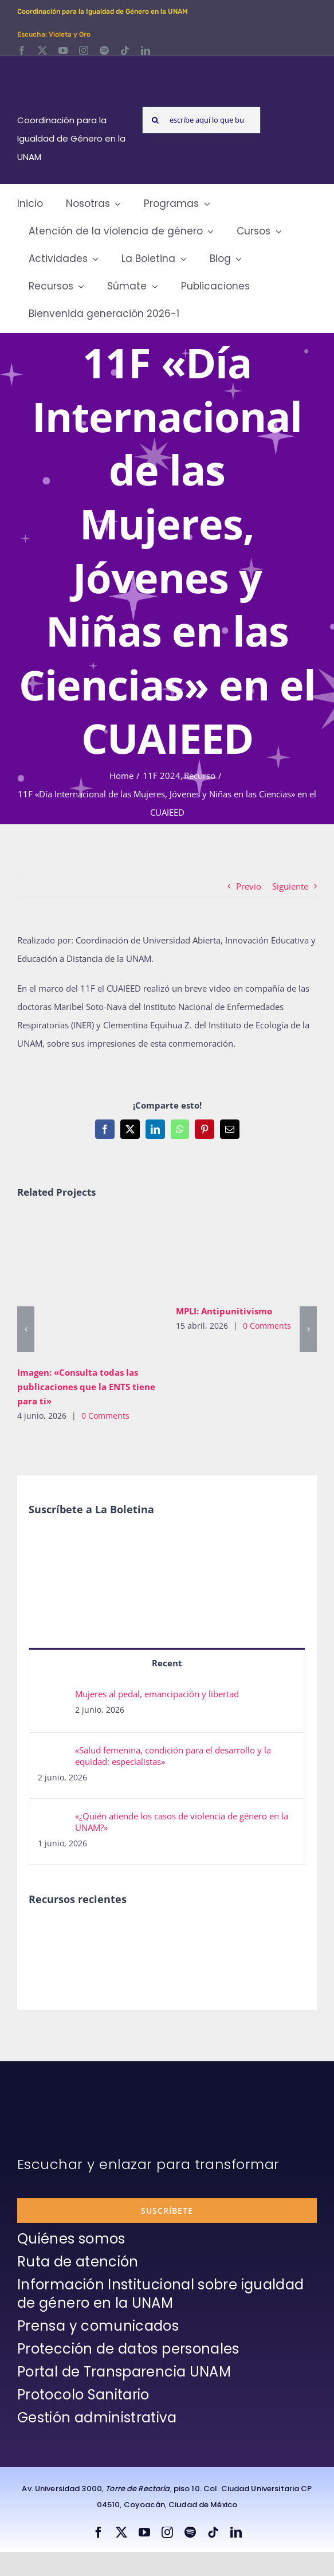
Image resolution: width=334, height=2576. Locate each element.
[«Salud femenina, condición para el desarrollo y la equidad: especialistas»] (53, 1753)
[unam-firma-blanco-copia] (49, 2089)
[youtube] (63, 50)
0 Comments (105, 1415)
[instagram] (83, 50)
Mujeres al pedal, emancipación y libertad (157, 1694)
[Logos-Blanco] (73, 69)
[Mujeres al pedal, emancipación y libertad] (53, 1697)
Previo (248, 886)
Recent (167, 1663)
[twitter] (42, 50)
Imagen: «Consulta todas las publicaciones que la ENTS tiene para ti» (86, 1387)
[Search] (155, 120)
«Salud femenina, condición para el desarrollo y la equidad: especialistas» (173, 1755)
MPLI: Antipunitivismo (224, 1311)
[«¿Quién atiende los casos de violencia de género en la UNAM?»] (53, 1819)
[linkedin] (145, 50)
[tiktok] (124, 50)
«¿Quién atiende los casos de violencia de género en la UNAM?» (181, 1821)
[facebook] (21, 50)
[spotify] (104, 50)
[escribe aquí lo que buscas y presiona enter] (201, 120)
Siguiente (290, 886)
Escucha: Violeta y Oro (54, 34)
